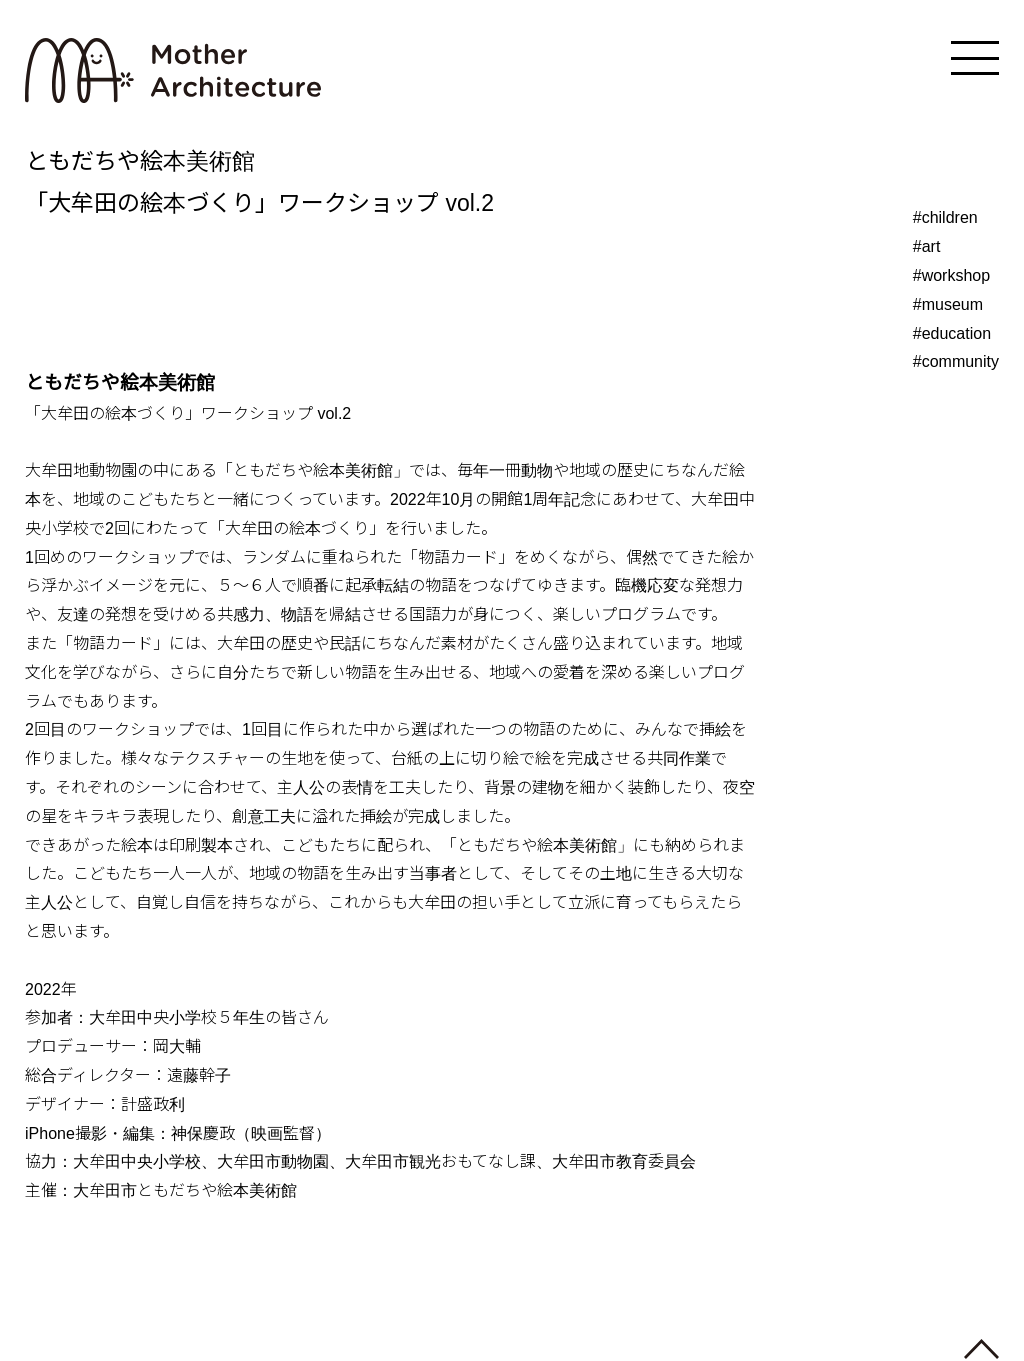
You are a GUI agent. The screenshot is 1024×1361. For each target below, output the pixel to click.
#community (956, 361)
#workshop (951, 275)
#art (927, 246)
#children (945, 217)
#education (952, 333)
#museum (948, 304)
